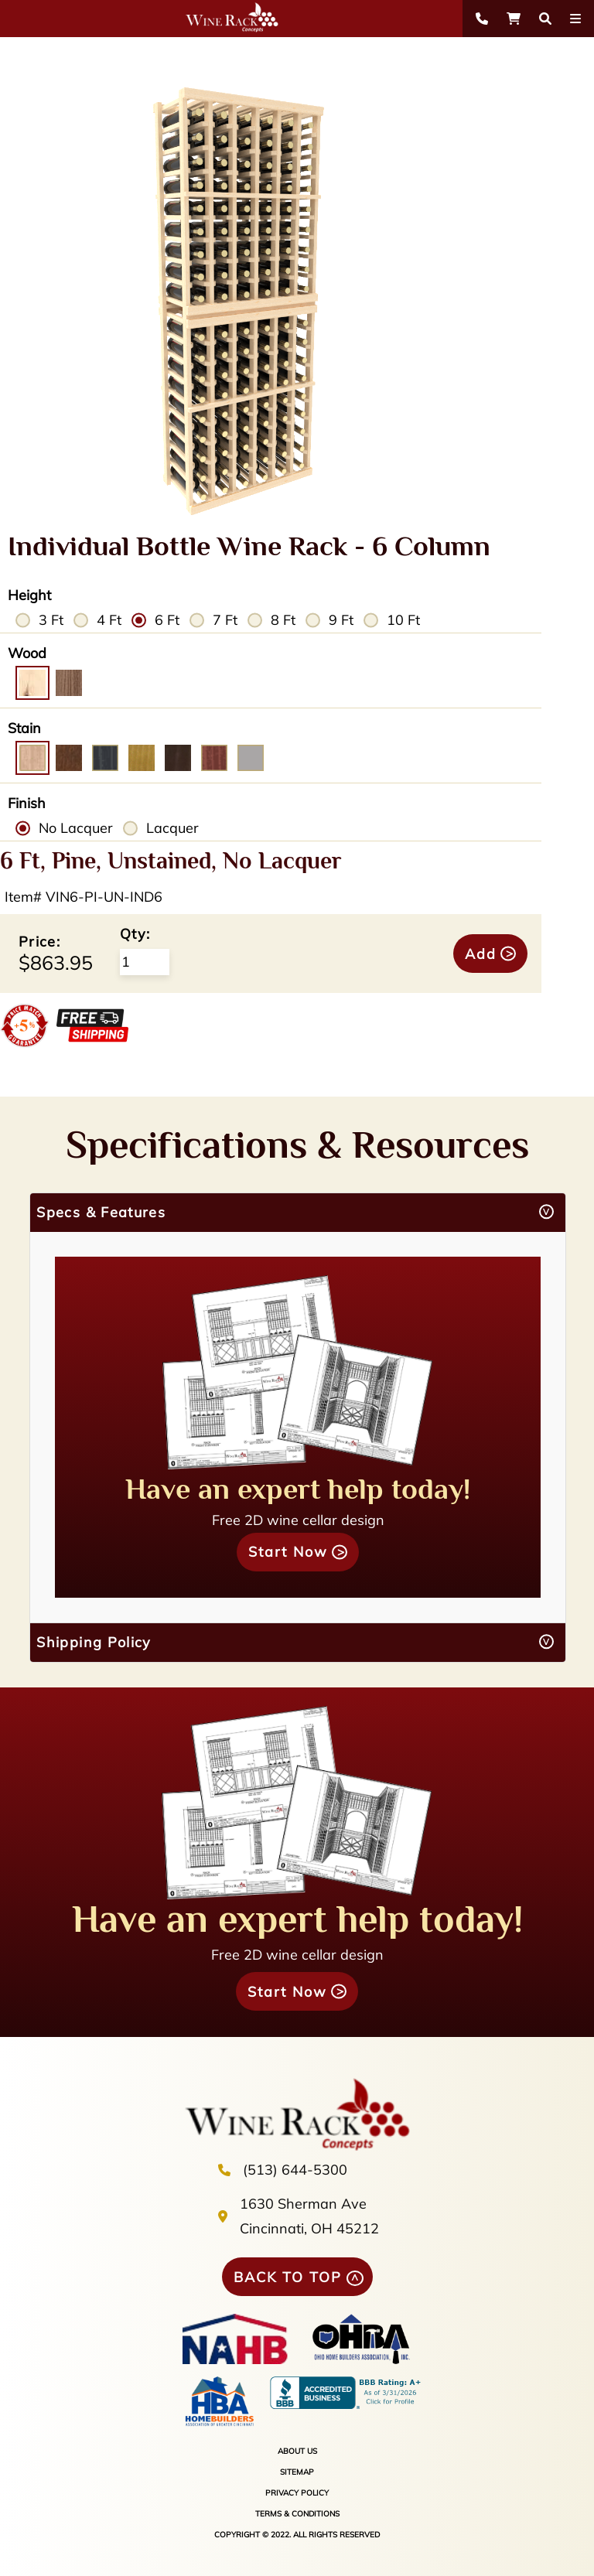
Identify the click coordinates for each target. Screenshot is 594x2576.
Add (481, 954)
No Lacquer (76, 828)
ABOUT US (297, 2451)
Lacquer (172, 828)
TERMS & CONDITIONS (297, 2514)
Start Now (288, 1552)
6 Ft (167, 620)
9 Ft (341, 620)
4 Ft (109, 620)
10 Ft (403, 620)
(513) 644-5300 (295, 2170)
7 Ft (225, 620)
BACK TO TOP (288, 2277)
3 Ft (51, 620)
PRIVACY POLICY (297, 2493)
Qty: (135, 934)
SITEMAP (297, 2472)
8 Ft (283, 620)
